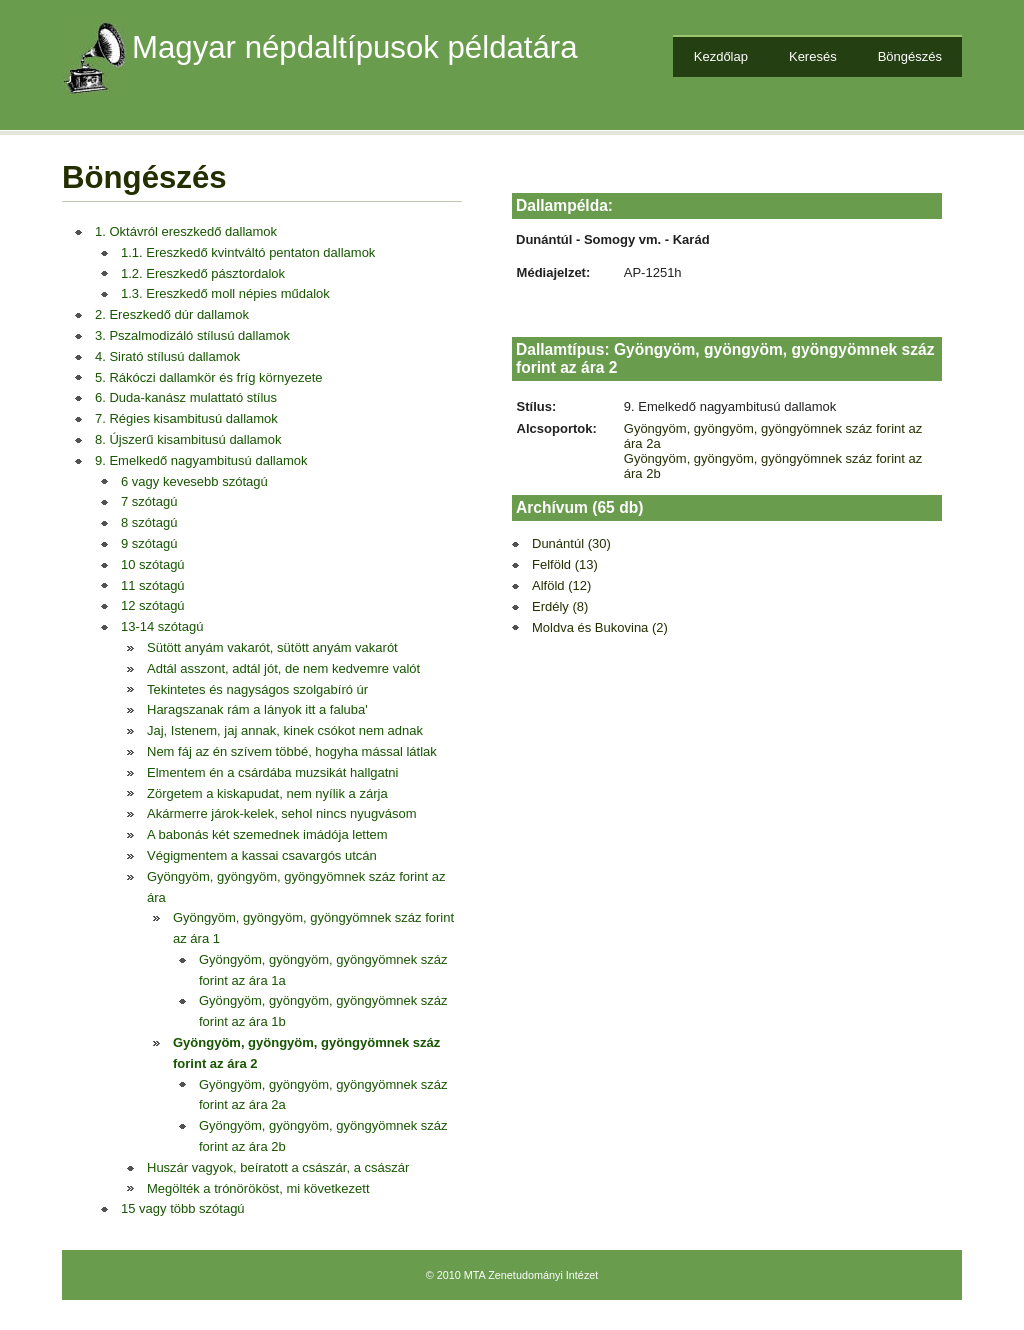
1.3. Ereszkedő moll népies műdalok (225, 293)
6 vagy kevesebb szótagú (194, 481)
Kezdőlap (721, 56)
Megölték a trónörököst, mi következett (258, 1188)
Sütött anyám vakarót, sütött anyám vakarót (272, 647)
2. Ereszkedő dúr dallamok (172, 314)
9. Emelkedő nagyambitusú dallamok (201, 460)
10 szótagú (153, 564)
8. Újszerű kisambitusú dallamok (188, 439)
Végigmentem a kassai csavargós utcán (262, 855)
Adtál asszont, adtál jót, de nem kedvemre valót (283, 668)
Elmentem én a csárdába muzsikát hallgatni (272, 772)
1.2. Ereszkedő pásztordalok (203, 273)
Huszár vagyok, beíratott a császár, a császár (278, 1167)
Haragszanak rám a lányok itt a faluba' (257, 709)
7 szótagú (149, 501)
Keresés (813, 56)
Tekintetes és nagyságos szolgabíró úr (257, 689)
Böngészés (910, 56)
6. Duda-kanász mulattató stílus (186, 397)
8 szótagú (149, 522)
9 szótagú (149, 543)
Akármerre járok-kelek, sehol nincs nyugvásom (282, 813)
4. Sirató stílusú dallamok (167, 356)
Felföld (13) (565, 564)
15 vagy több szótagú (183, 1208)
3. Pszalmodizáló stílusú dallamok (192, 335)
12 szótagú (153, 605)
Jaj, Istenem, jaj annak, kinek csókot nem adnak (285, 730)
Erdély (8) (560, 606)
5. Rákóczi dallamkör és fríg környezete (209, 377)
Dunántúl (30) (571, 543)
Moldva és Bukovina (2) (600, 627)
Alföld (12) (561, 585)
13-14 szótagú (162, 626)
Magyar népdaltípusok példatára (355, 47)
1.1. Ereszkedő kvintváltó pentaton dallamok (248, 252)
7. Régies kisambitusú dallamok (186, 418)
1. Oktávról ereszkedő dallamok (186, 231)
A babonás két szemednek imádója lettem (267, 834)
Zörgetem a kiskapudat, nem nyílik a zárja (267, 793)
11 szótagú (153, 585)
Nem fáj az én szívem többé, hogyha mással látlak (292, 751)
